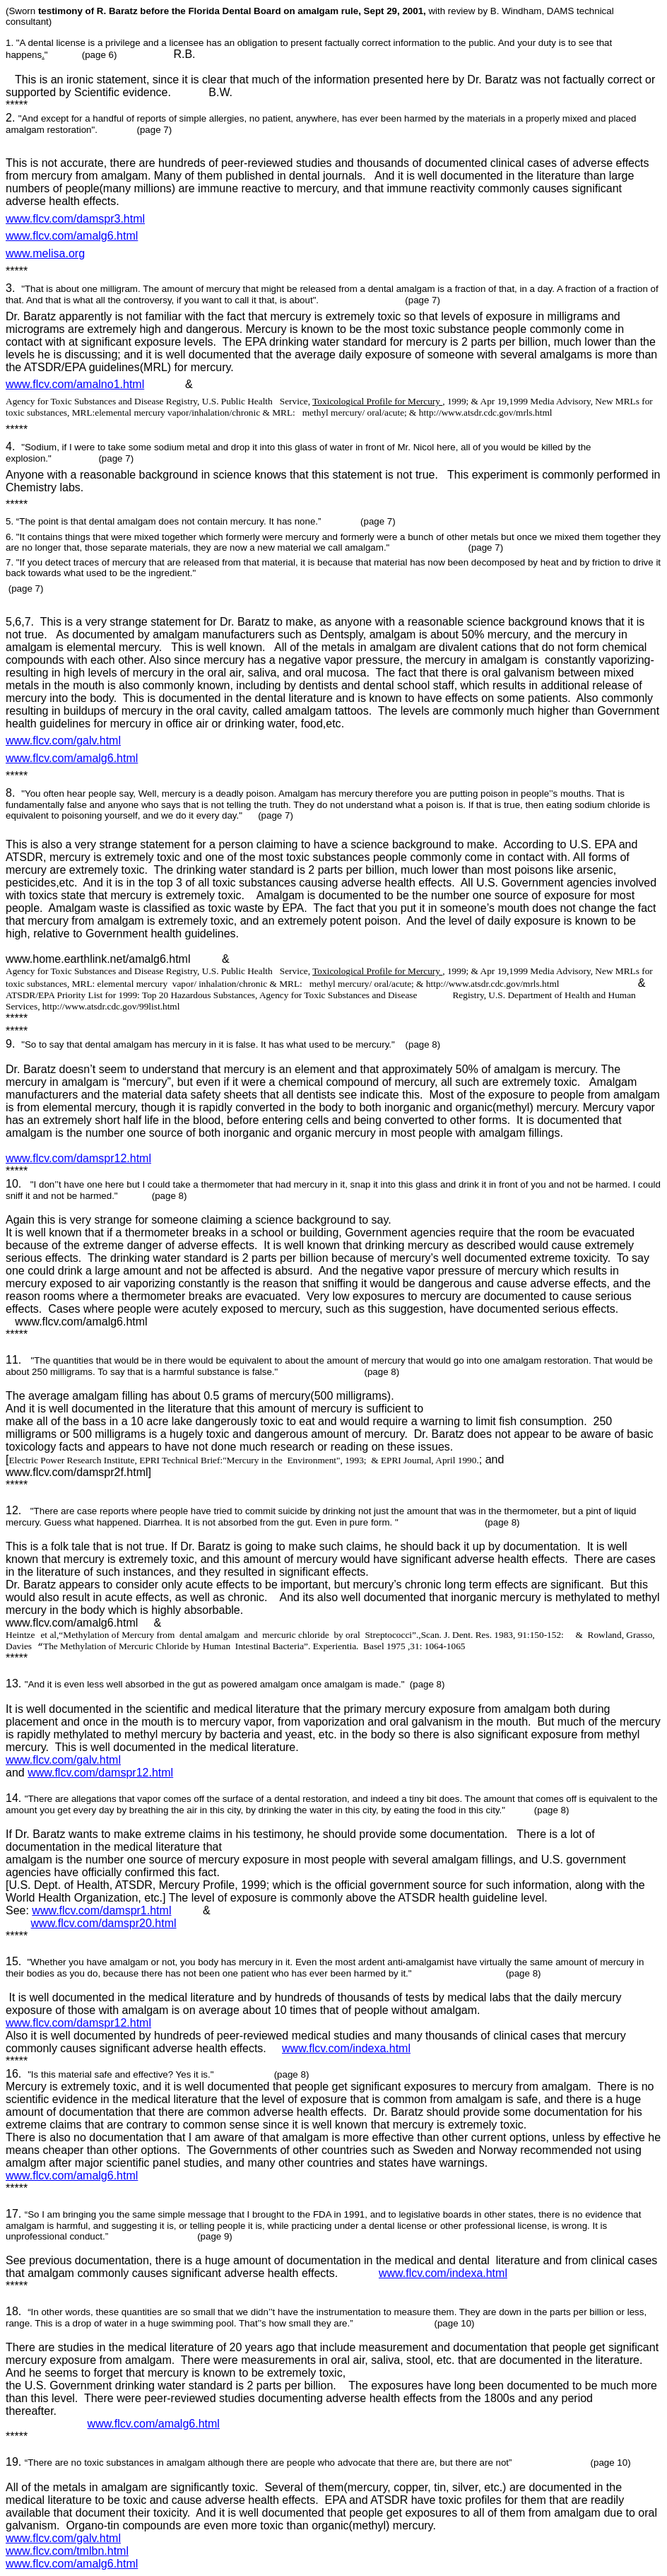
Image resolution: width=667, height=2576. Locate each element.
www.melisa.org (45, 253)
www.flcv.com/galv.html (63, 740)
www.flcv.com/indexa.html (346, 2048)
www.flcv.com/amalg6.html (72, 236)
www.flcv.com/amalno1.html (75, 384)
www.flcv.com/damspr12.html (78, 1158)
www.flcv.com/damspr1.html (101, 1910)
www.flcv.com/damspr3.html (75, 219)
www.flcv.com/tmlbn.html (67, 2551)
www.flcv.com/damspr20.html (104, 1923)
